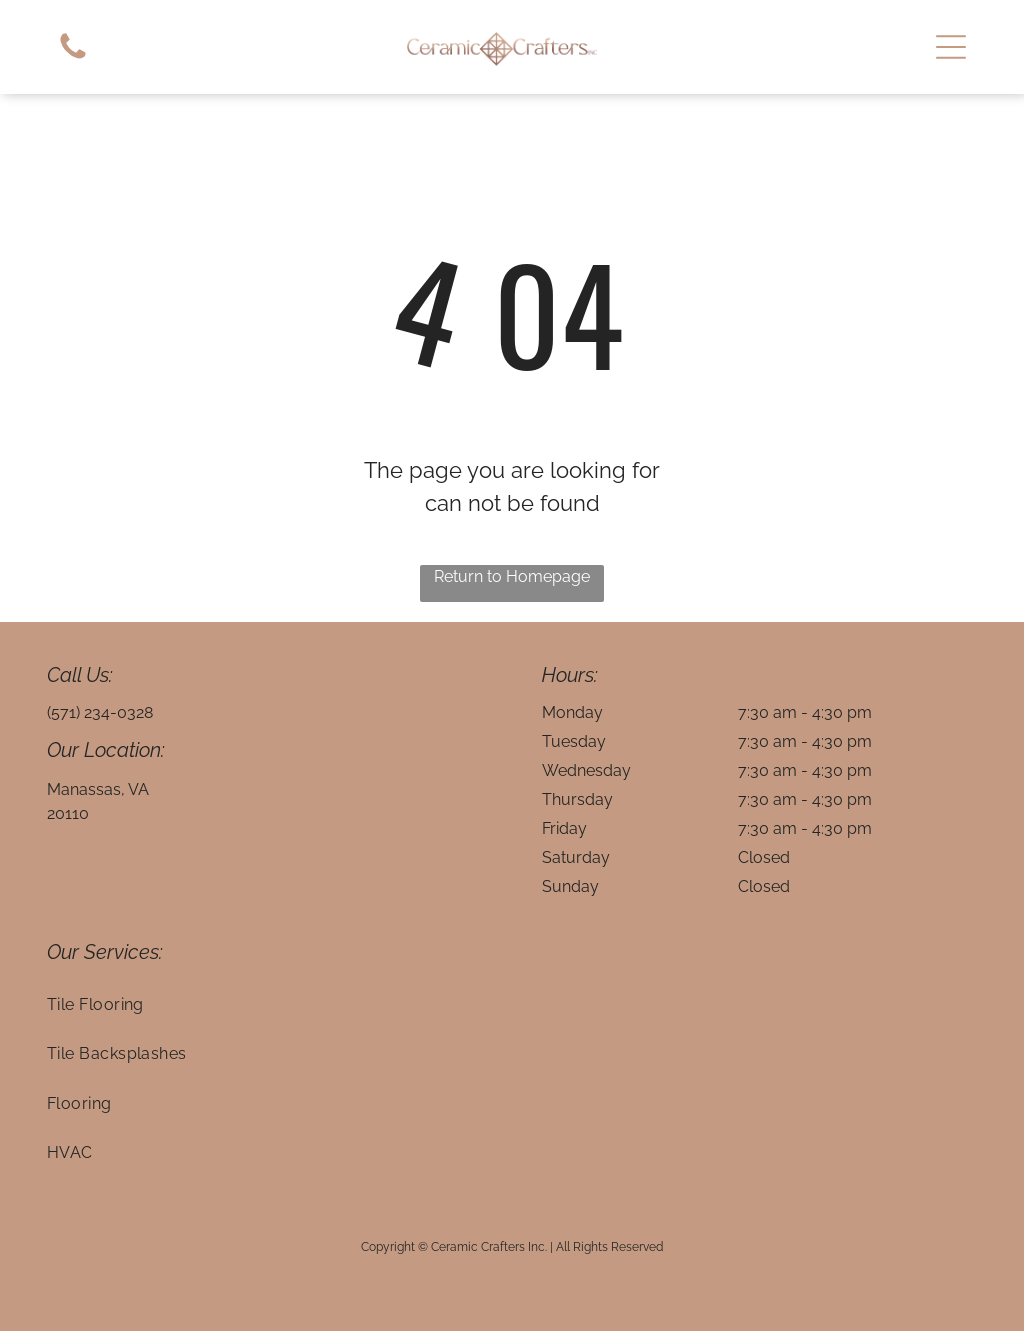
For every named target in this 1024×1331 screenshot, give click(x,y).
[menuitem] (512, 1004)
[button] (951, 47)
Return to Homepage (512, 576)
